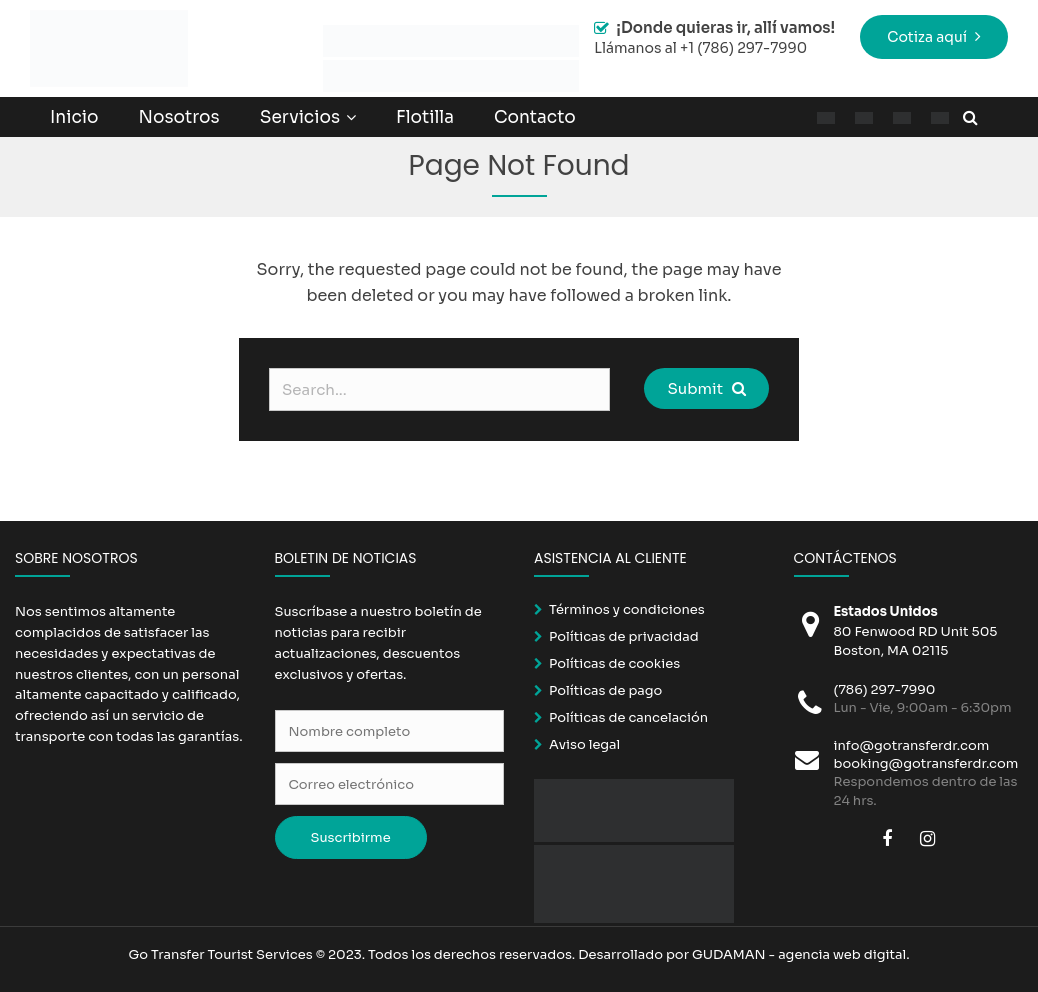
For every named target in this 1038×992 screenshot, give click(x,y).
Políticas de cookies (614, 663)
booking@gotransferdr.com (926, 763)
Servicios (300, 117)
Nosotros (178, 117)
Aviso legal (584, 744)
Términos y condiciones (627, 609)
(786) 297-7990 (885, 689)
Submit (706, 388)
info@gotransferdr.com (912, 745)
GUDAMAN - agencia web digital (799, 954)
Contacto (535, 117)
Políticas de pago (605, 690)
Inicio (74, 117)
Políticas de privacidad (624, 636)
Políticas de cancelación (628, 717)
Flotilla (425, 117)
